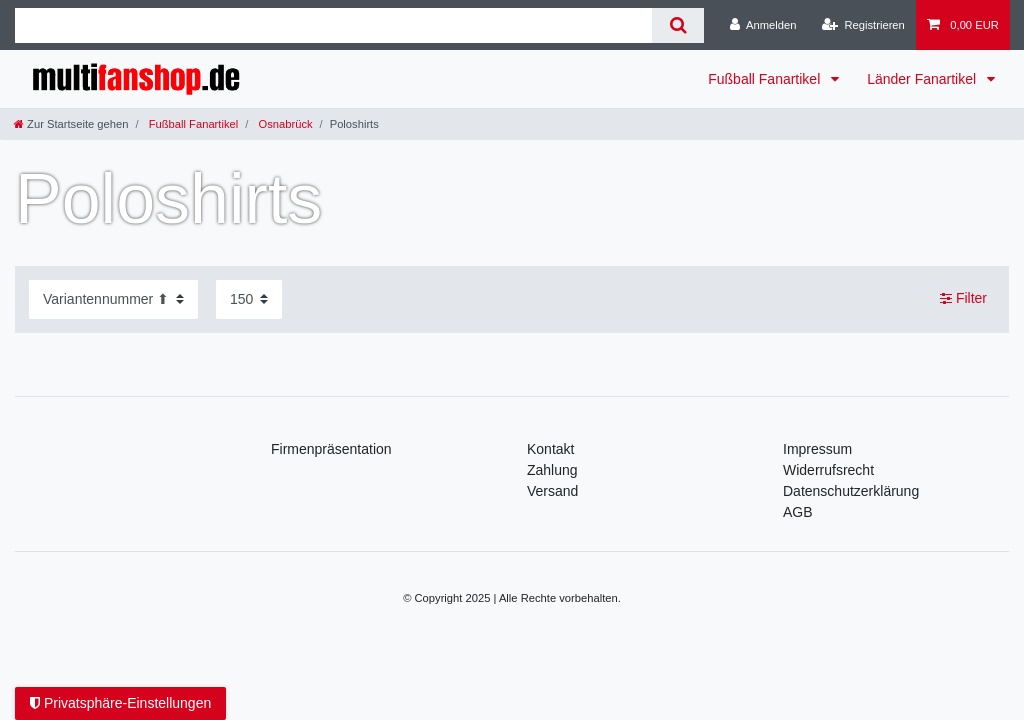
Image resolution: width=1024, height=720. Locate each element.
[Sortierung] (113, 299)
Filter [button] (963, 299)
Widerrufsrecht (828, 470)
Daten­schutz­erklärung (851, 491)
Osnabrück (283, 124)
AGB (798, 512)
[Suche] (677, 25)
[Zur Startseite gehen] (71, 124)
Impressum (817, 449)
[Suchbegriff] (333, 25)
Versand (552, 491)
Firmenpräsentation (331, 449)
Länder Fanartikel (923, 79)
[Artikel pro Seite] (249, 299)
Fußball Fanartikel (766, 79)
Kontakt (550, 449)
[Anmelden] (763, 25)
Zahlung (552, 470)
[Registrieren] (863, 25)
